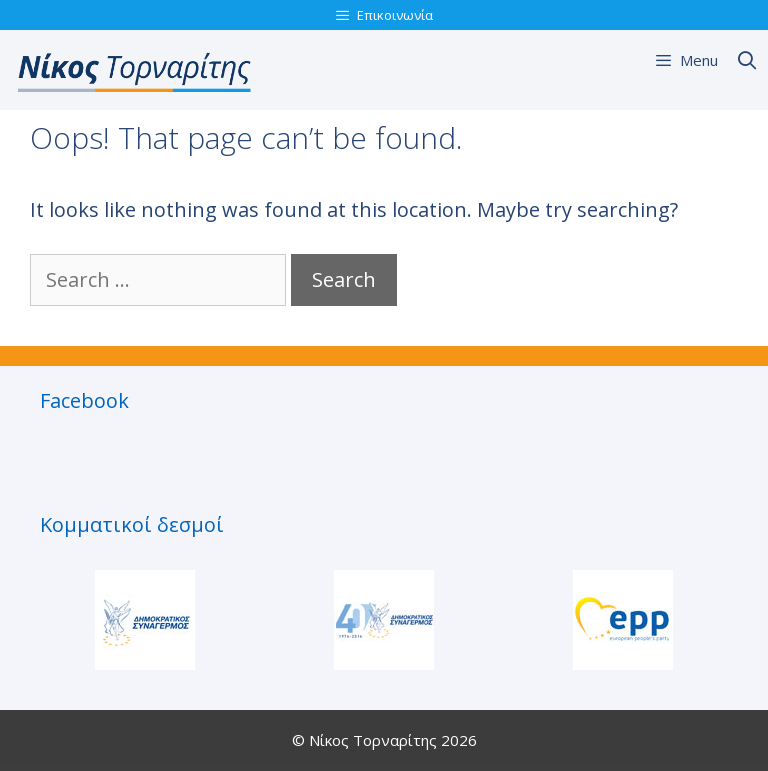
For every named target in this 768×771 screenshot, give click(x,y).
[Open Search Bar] (747, 60)
